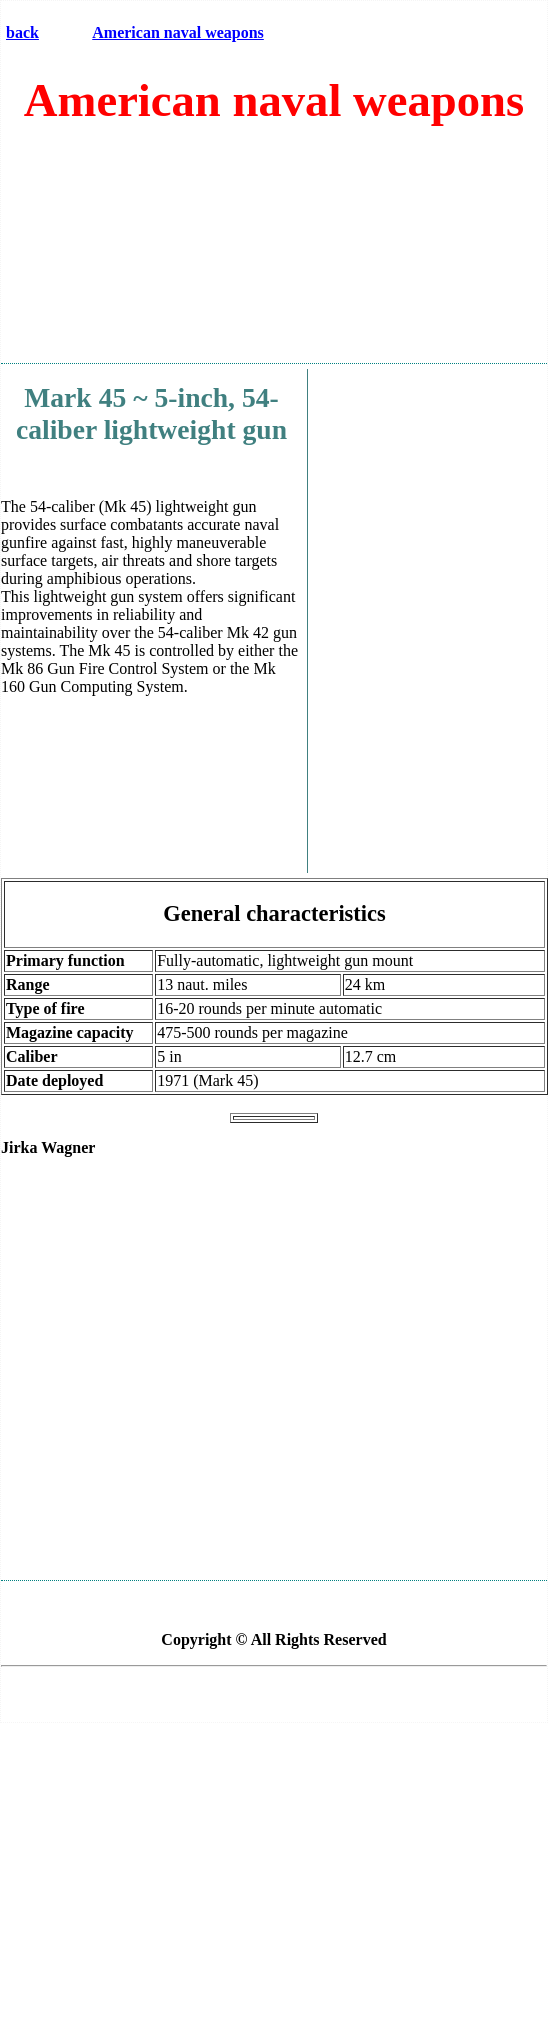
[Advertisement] (271, 253)
